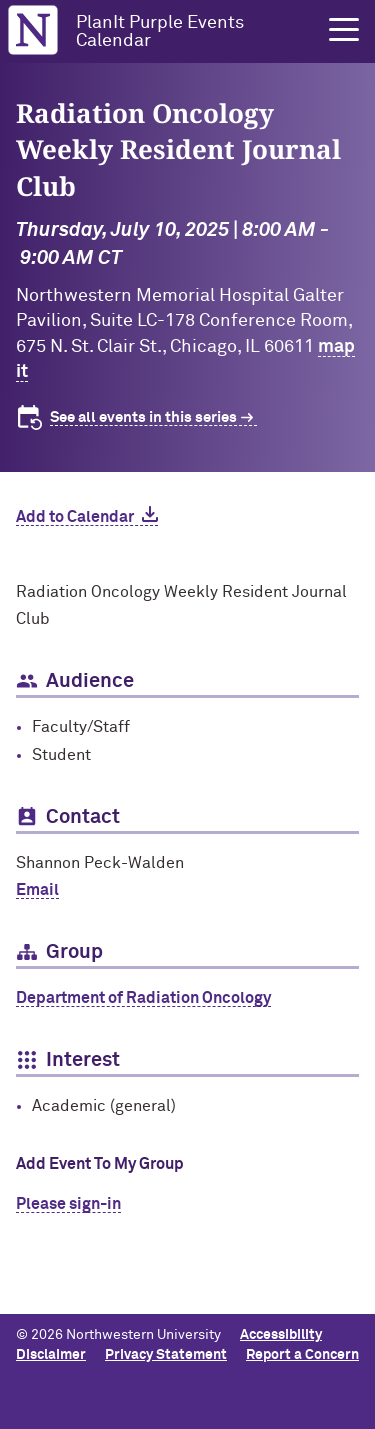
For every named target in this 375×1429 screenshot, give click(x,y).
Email (37, 890)
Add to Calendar (75, 517)
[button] (344, 30)
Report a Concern (302, 1355)
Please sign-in (68, 1204)
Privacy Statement (166, 1355)
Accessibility (281, 1335)
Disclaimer (51, 1355)
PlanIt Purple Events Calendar (160, 32)
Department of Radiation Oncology (143, 998)
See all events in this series (143, 417)
